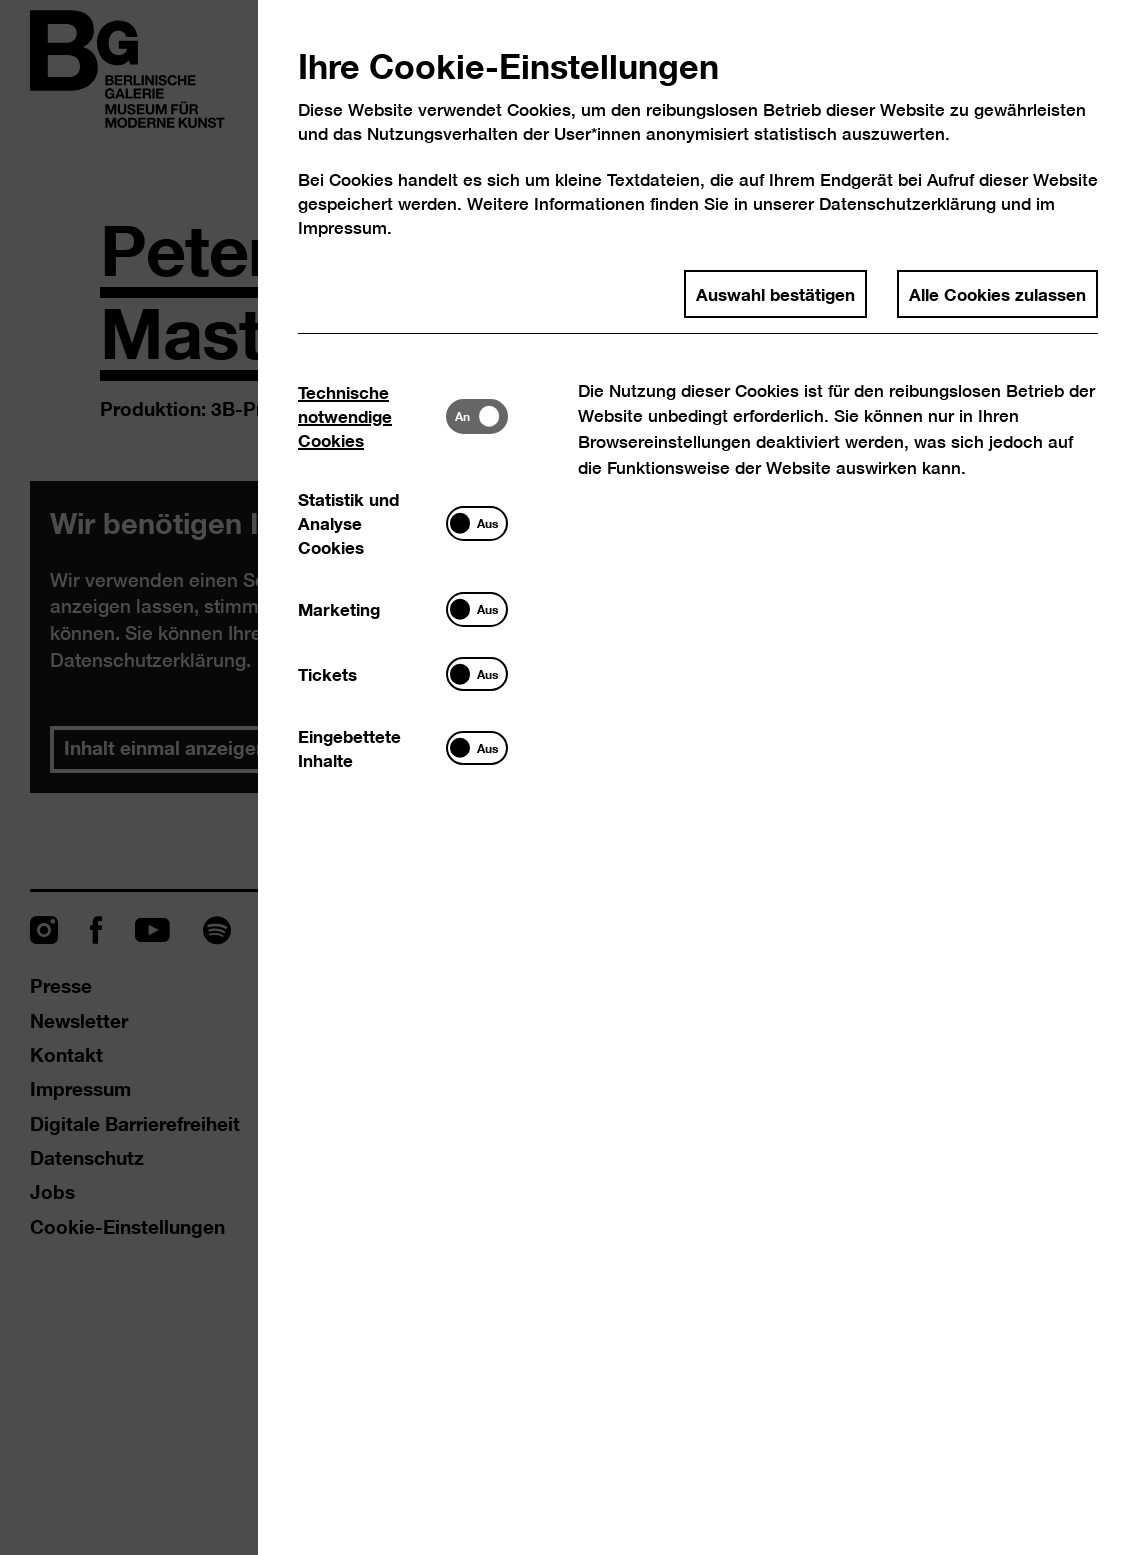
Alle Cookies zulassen (997, 293)
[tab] (372, 416)
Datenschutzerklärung (907, 203)
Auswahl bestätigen (775, 293)
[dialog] (569, 777)
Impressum (342, 227)
